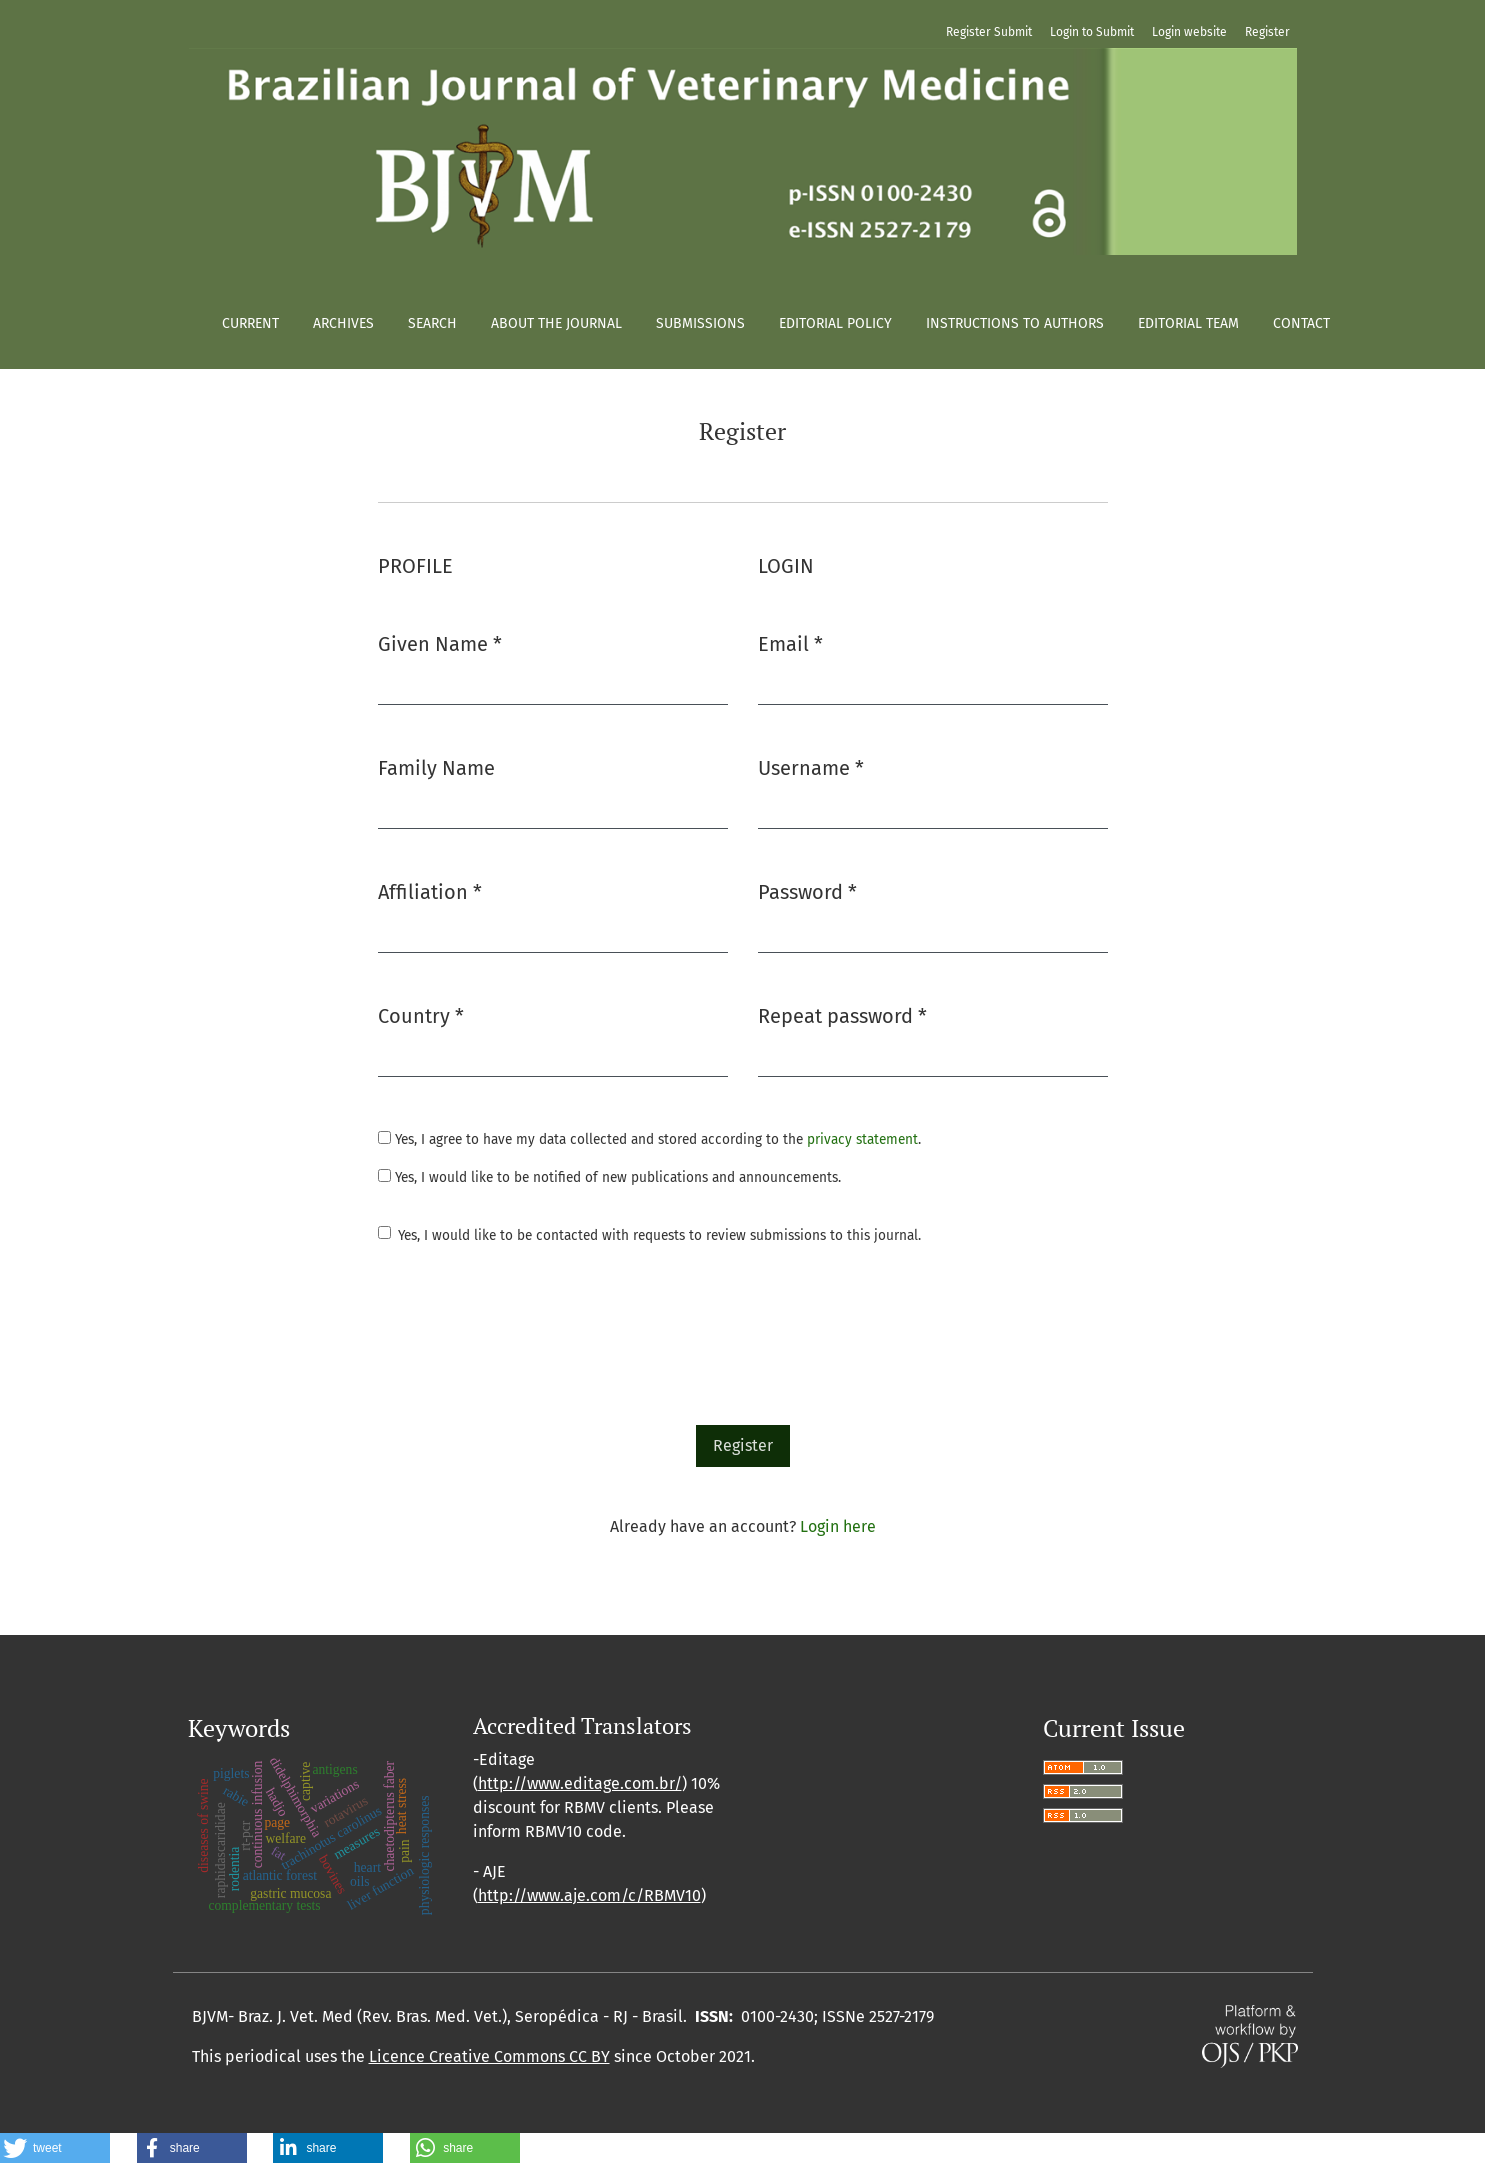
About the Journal (556, 323)
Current (250, 323)
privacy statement (862, 1139)
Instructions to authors (1015, 323)
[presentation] (530, 1338)
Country (421, 1014)
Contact (1301, 323)
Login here (838, 1526)
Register (1267, 32)
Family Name (436, 768)
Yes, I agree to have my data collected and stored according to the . (649, 1139)
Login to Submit (1092, 32)
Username (811, 766)
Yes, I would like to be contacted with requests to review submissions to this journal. (659, 1235)
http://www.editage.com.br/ (580, 1783)
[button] (55, 2148)
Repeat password (842, 1014)
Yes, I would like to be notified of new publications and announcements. (609, 1177)
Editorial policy (835, 323)
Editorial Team (1188, 323)
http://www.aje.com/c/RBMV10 (589, 1895)
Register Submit (989, 32)
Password (807, 890)
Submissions (700, 323)
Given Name (440, 642)
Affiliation (430, 890)
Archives (343, 323)
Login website (1189, 32)
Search (432, 323)
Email (790, 642)
